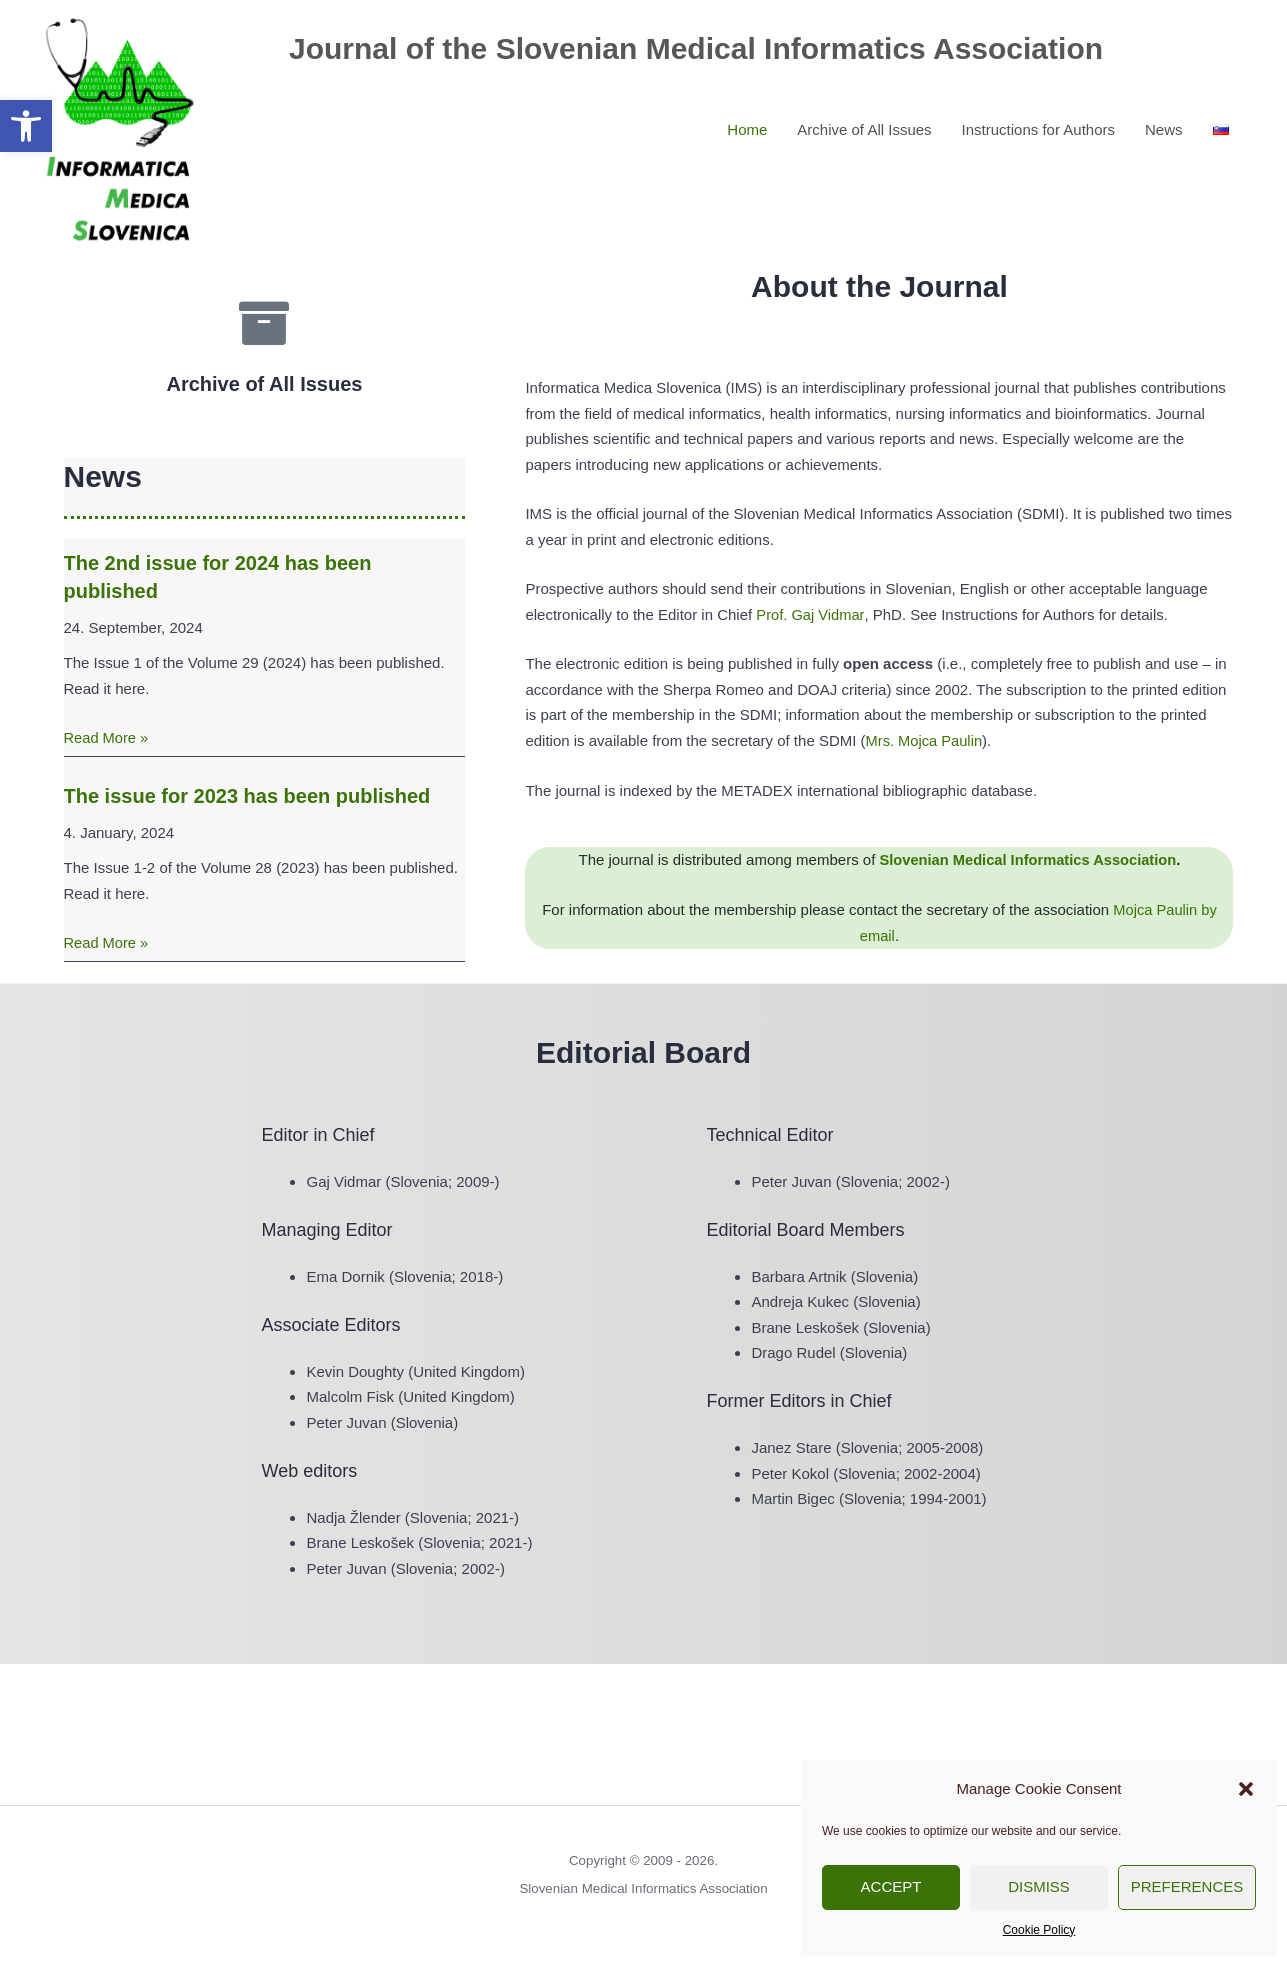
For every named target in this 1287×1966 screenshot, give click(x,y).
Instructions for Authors (1038, 127)
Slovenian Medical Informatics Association (1028, 859)
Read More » (107, 737)
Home (747, 127)
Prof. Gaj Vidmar (811, 614)
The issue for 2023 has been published (247, 796)
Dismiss (1039, 1886)
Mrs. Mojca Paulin (925, 740)
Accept (891, 1886)
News (1164, 127)
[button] (26, 126)
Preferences (1187, 1886)
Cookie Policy (1039, 1930)
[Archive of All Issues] (264, 323)
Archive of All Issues (864, 127)
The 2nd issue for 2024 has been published (218, 577)
